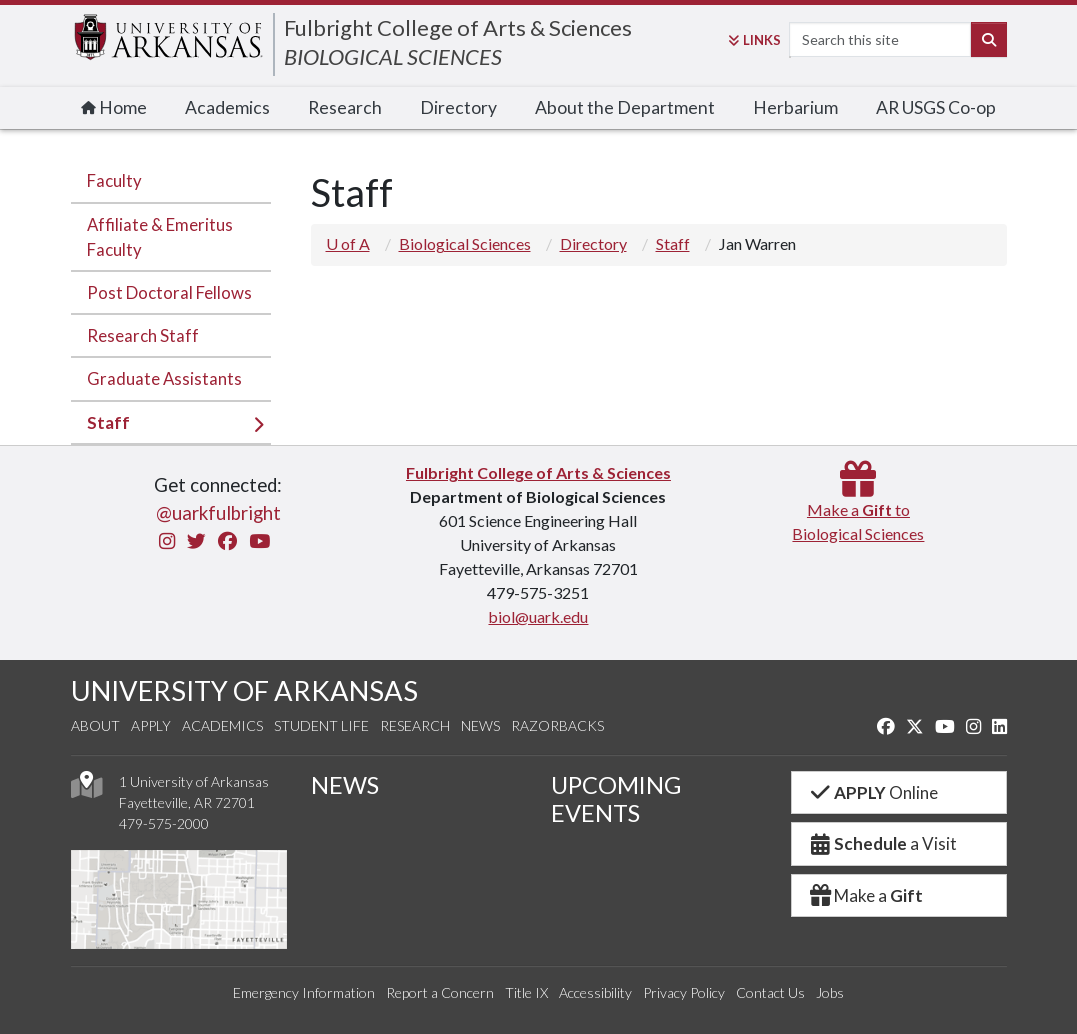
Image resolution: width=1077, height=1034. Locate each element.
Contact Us (770, 992)
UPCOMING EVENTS (616, 799)
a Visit (883, 843)
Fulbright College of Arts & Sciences (458, 27)
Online (873, 792)
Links (754, 40)
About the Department (625, 107)
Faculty (114, 180)
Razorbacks (557, 725)
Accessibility (595, 992)
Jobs (830, 992)
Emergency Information (304, 992)
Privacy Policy (684, 992)
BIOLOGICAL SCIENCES (393, 56)
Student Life (321, 725)
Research (345, 107)
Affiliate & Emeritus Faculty (160, 237)
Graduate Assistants (164, 378)
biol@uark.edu (538, 616)
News (480, 725)
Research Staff (143, 335)
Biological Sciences (465, 243)
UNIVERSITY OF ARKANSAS (244, 690)
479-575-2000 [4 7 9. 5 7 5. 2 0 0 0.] (164, 823)
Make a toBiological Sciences (858, 509)
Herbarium (795, 107)
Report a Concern (440, 992)
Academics (227, 107)
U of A (348, 243)
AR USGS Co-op (936, 107)
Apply (151, 725)
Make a (866, 895)
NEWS (345, 785)
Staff (108, 422)
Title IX (526, 992)
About (95, 725)
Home (114, 107)
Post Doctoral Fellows (169, 292)
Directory (458, 107)
